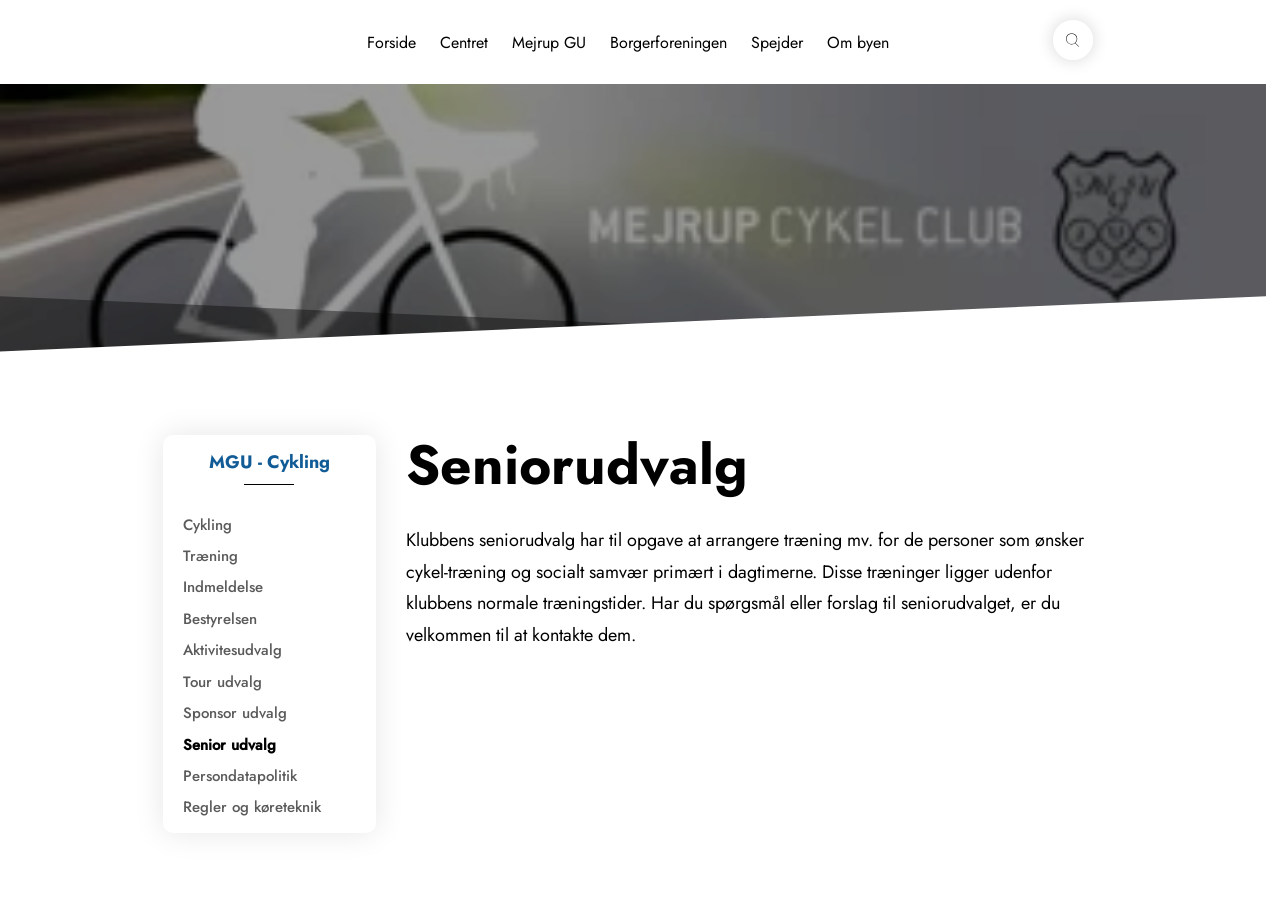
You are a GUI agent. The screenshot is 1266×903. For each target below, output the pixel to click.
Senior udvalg (229, 745)
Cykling (207, 525)
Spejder (777, 42)
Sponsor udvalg (235, 713)
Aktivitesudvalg (232, 650)
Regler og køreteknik (252, 807)
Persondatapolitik (240, 776)
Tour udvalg (222, 682)
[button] (1073, 40)
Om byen (858, 42)
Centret (464, 42)
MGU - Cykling (269, 462)
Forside (391, 42)
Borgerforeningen (668, 42)
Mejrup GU (549, 42)
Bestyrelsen (220, 619)
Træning (210, 556)
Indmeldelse (223, 587)
